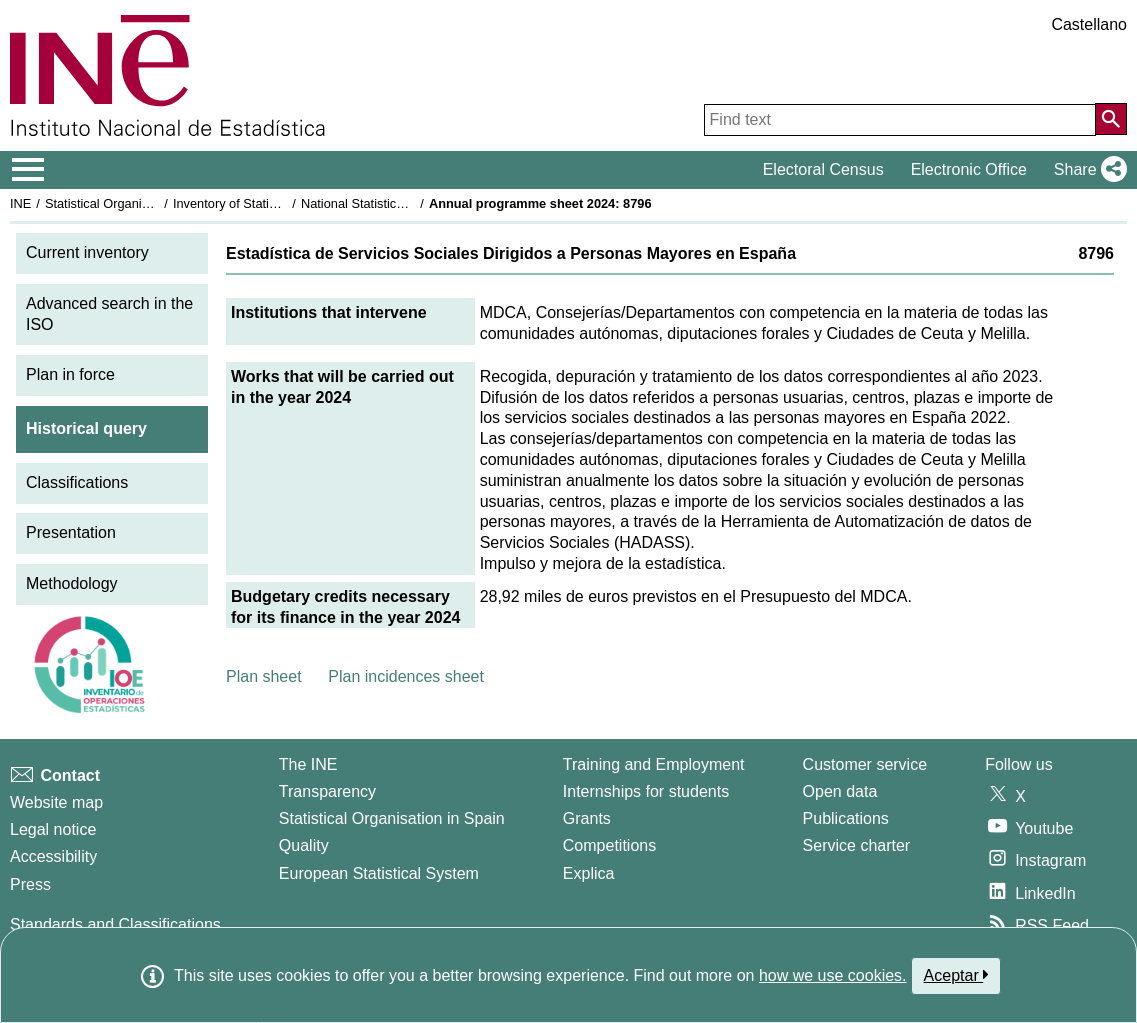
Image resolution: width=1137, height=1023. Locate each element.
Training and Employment (654, 764)
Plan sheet (264, 676)
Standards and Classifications (115, 924)
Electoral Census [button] (823, 169)
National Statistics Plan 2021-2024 (399, 203)
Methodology (72, 583)
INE (20, 203)
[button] (1086, 170)
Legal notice (53, 829)
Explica (589, 873)
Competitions (609, 845)
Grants (587, 818)
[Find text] (900, 120)
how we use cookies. (833, 975)
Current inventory (87, 252)
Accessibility (53, 856)
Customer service (865, 764)
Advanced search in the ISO (109, 314)
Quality (304, 845)
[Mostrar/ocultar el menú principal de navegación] (28, 170)
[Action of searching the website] (1111, 119)
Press (30, 884)
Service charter (857, 845)
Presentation (71, 532)
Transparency (327, 791)
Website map (56, 802)
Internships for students (646, 791)
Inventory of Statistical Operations (268, 203)
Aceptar (956, 975)
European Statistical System (379, 873)
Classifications (77, 482)
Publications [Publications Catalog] (846, 818)
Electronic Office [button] (969, 169)
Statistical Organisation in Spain (135, 203)
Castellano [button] (1089, 24)
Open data (840, 791)
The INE (308, 764)
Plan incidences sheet (406, 676)
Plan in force (70, 374)
